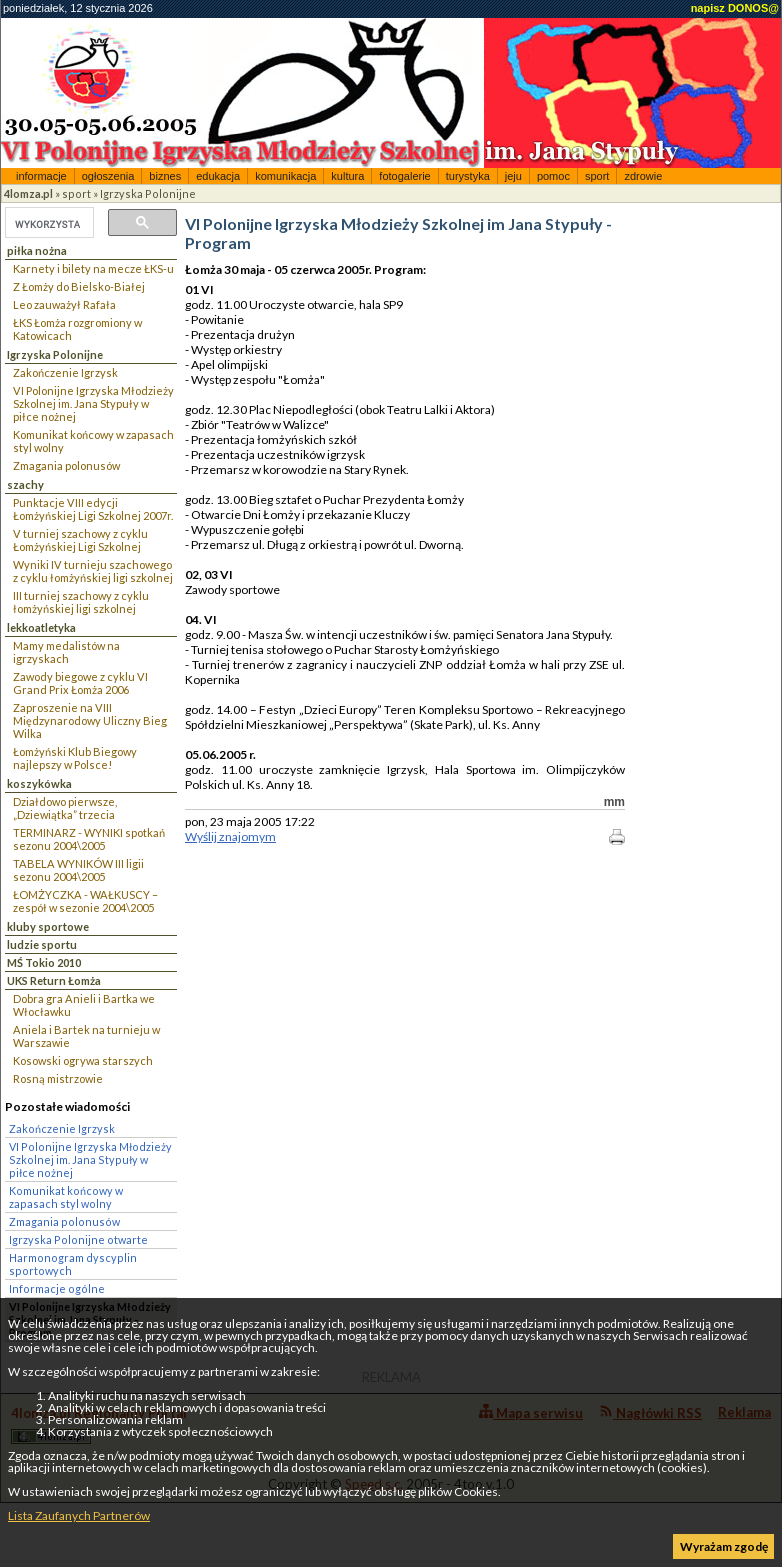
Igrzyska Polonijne (148, 193)
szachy (25, 484)
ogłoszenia (108, 176)
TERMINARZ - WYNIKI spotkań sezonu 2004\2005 (89, 839)
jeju (513, 176)
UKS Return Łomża (54, 980)
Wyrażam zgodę (724, 1546)
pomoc (553, 176)
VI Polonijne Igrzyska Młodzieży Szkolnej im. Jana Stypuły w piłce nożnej (93, 403)
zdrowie (643, 176)
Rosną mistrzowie (58, 1078)
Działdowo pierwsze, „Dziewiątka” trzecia (65, 808)
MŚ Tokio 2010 (44, 962)
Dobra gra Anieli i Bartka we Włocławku (84, 1005)
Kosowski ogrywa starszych (83, 1060)
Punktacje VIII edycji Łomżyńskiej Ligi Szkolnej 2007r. (93, 509)
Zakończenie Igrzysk (65, 372)
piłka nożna (37, 250)
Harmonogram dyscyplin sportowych (73, 1264)
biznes (165, 176)
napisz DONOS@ (735, 8)
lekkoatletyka (41, 627)
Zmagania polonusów (66, 465)
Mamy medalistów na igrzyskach (66, 652)
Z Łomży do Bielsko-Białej (79, 286)
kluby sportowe (48, 926)
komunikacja (285, 176)
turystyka (468, 176)
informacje (41, 176)
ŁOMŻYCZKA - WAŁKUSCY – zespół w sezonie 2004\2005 (85, 901)
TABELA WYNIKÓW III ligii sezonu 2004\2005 (78, 870)
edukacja (218, 176)
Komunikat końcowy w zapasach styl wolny (93, 441)
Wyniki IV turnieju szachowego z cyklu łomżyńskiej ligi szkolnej (93, 571)
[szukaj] (47, 224)
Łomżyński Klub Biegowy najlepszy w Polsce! (75, 758)
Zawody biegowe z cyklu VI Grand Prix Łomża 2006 (80, 683)
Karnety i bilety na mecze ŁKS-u (93, 268)
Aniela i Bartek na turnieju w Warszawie (86, 1036)
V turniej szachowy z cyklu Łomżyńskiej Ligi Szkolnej (80, 540)
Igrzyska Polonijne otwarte (78, 1239)
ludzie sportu (42, 944)
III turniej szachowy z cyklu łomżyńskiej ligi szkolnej (81, 602)
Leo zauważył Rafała (64, 304)
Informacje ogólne (57, 1288)
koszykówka (39, 783)
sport (597, 176)
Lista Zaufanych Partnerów (79, 1515)
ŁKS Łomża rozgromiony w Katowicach (77, 329)
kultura (347, 176)
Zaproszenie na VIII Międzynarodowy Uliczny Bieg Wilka (90, 720)
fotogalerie (404, 176)
